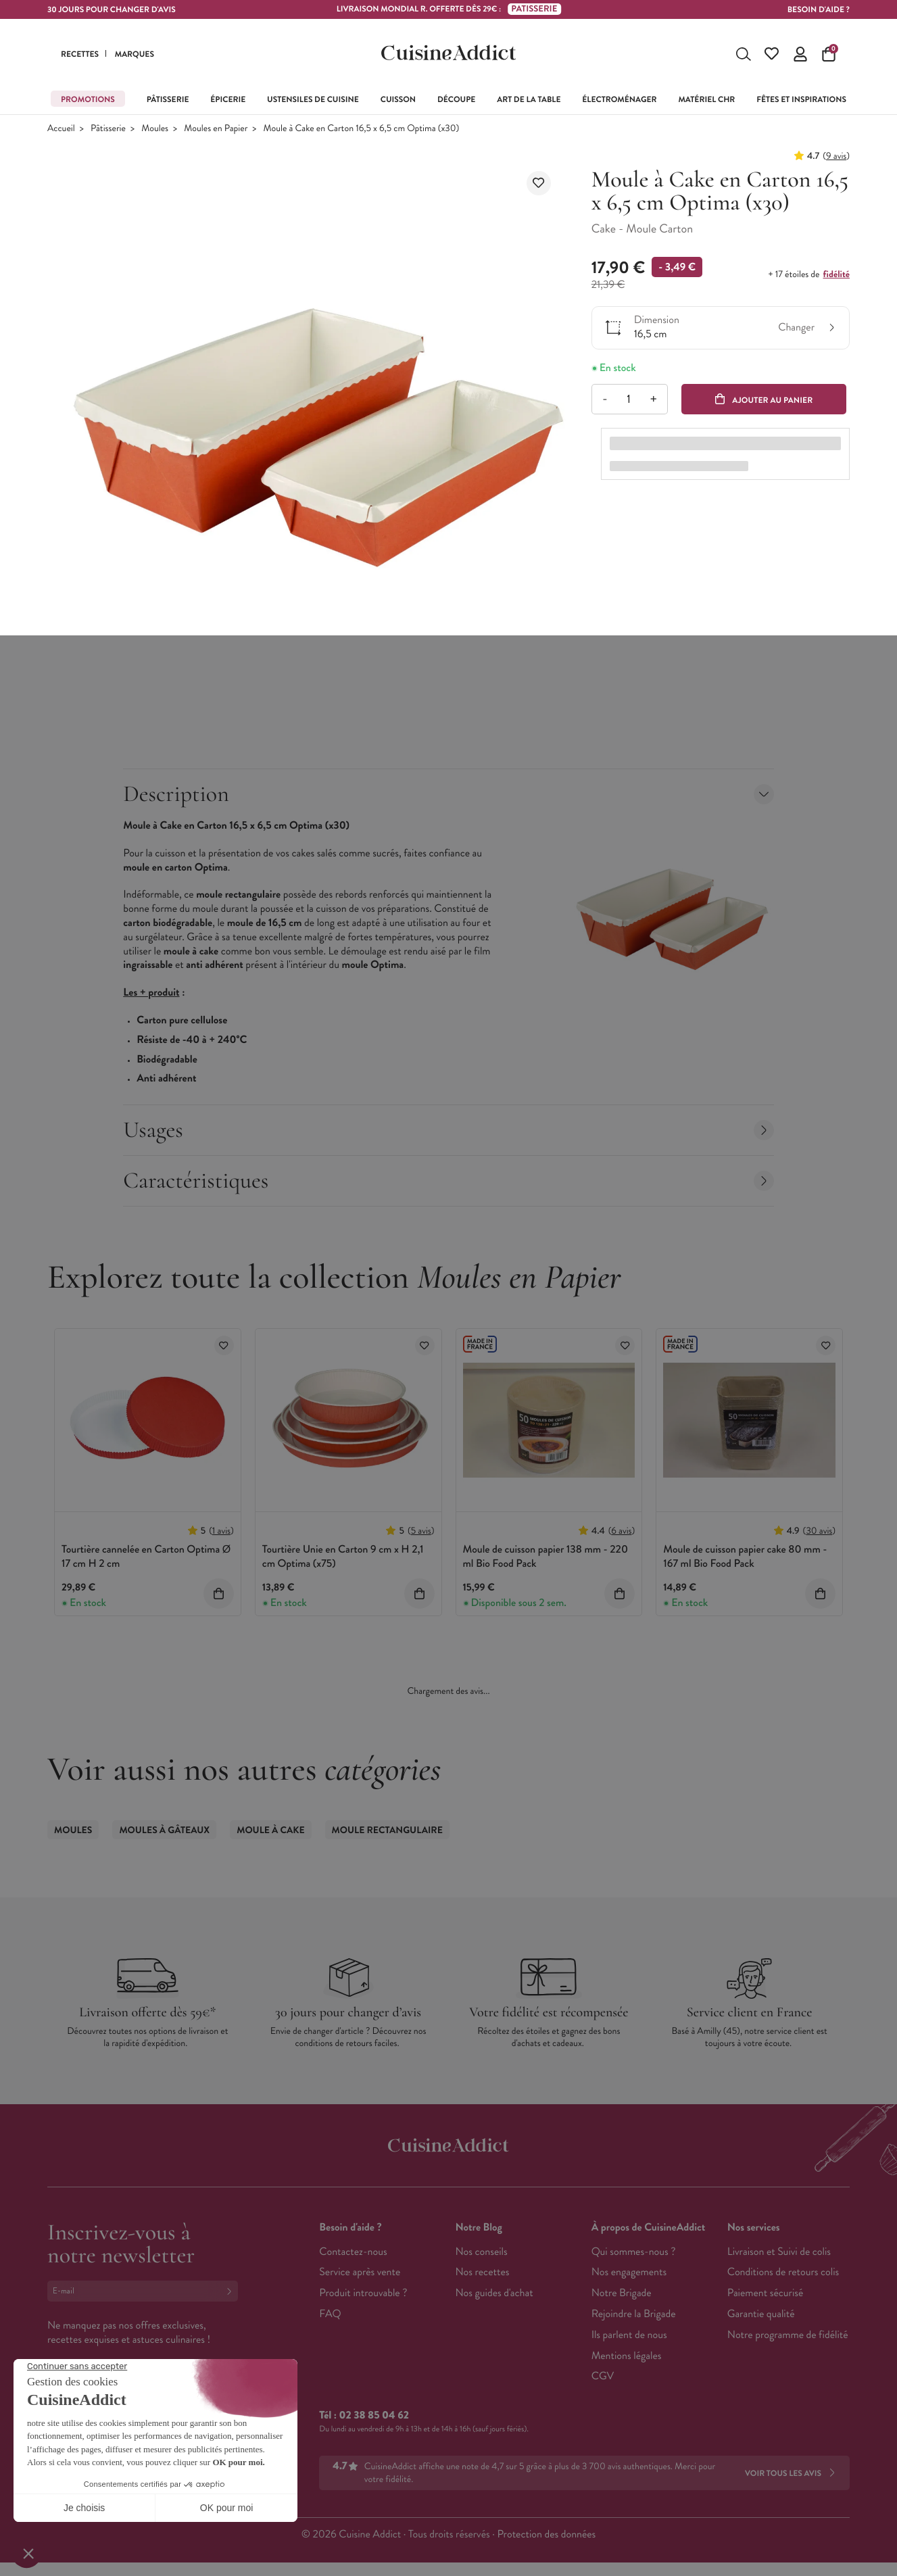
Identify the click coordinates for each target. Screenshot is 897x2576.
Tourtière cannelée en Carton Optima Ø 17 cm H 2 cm (146, 1559)
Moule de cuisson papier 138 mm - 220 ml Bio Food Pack (545, 1559)
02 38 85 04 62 (374, 2418)
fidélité (836, 277)
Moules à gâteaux (164, 1833)
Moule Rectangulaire (387, 1833)
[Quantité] (629, 401)
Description (448, 796)
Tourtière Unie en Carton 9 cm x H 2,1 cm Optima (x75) (343, 1559)
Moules (154, 131)
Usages (448, 1132)
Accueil (61, 131)
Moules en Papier (215, 131)
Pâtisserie (108, 131)
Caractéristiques (448, 1183)
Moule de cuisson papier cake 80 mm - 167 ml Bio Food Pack (745, 1559)
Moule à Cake (270, 1833)
